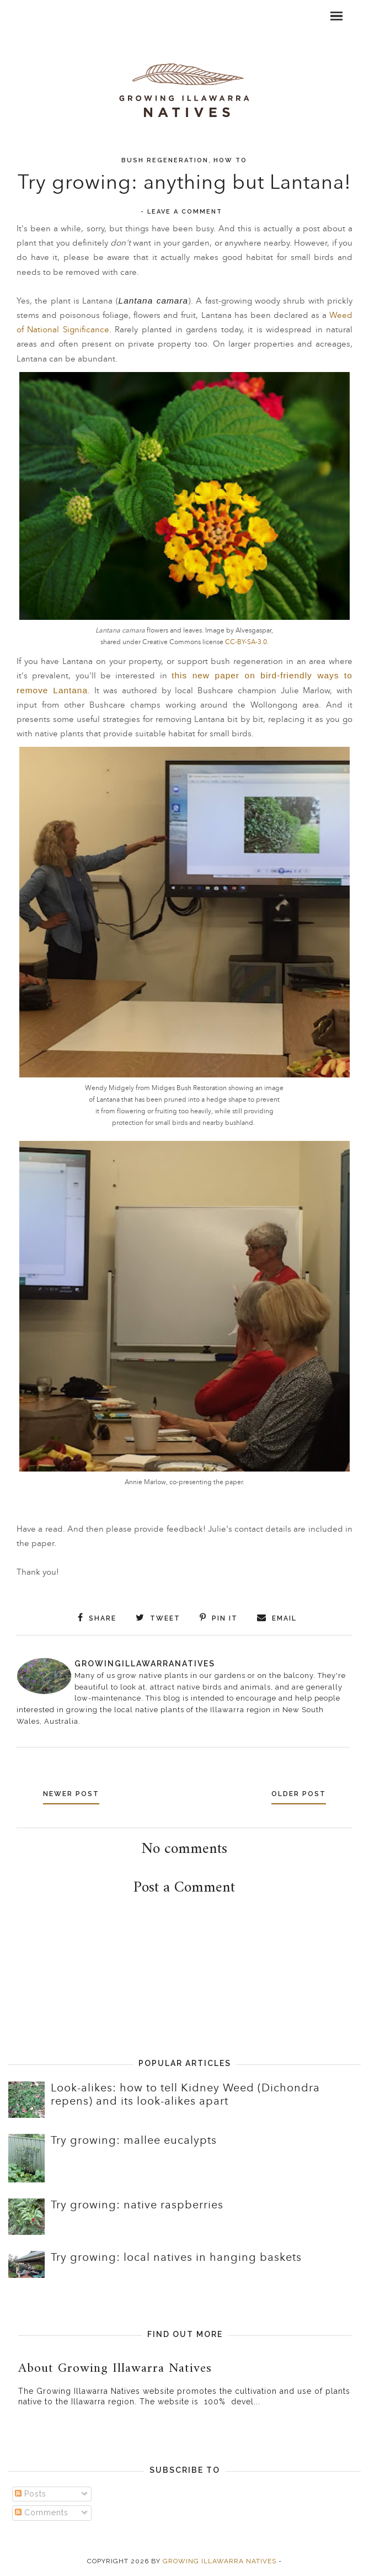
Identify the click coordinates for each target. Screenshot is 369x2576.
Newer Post (71, 1794)
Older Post (298, 1794)
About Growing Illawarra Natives (115, 2368)
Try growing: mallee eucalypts (134, 2140)
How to (230, 160)
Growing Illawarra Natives (219, 2561)
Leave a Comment (184, 211)
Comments (41, 2512)
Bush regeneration (164, 160)
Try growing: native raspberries (137, 2205)
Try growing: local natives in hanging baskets (176, 2257)
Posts (30, 2493)
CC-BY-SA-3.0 (246, 642)
